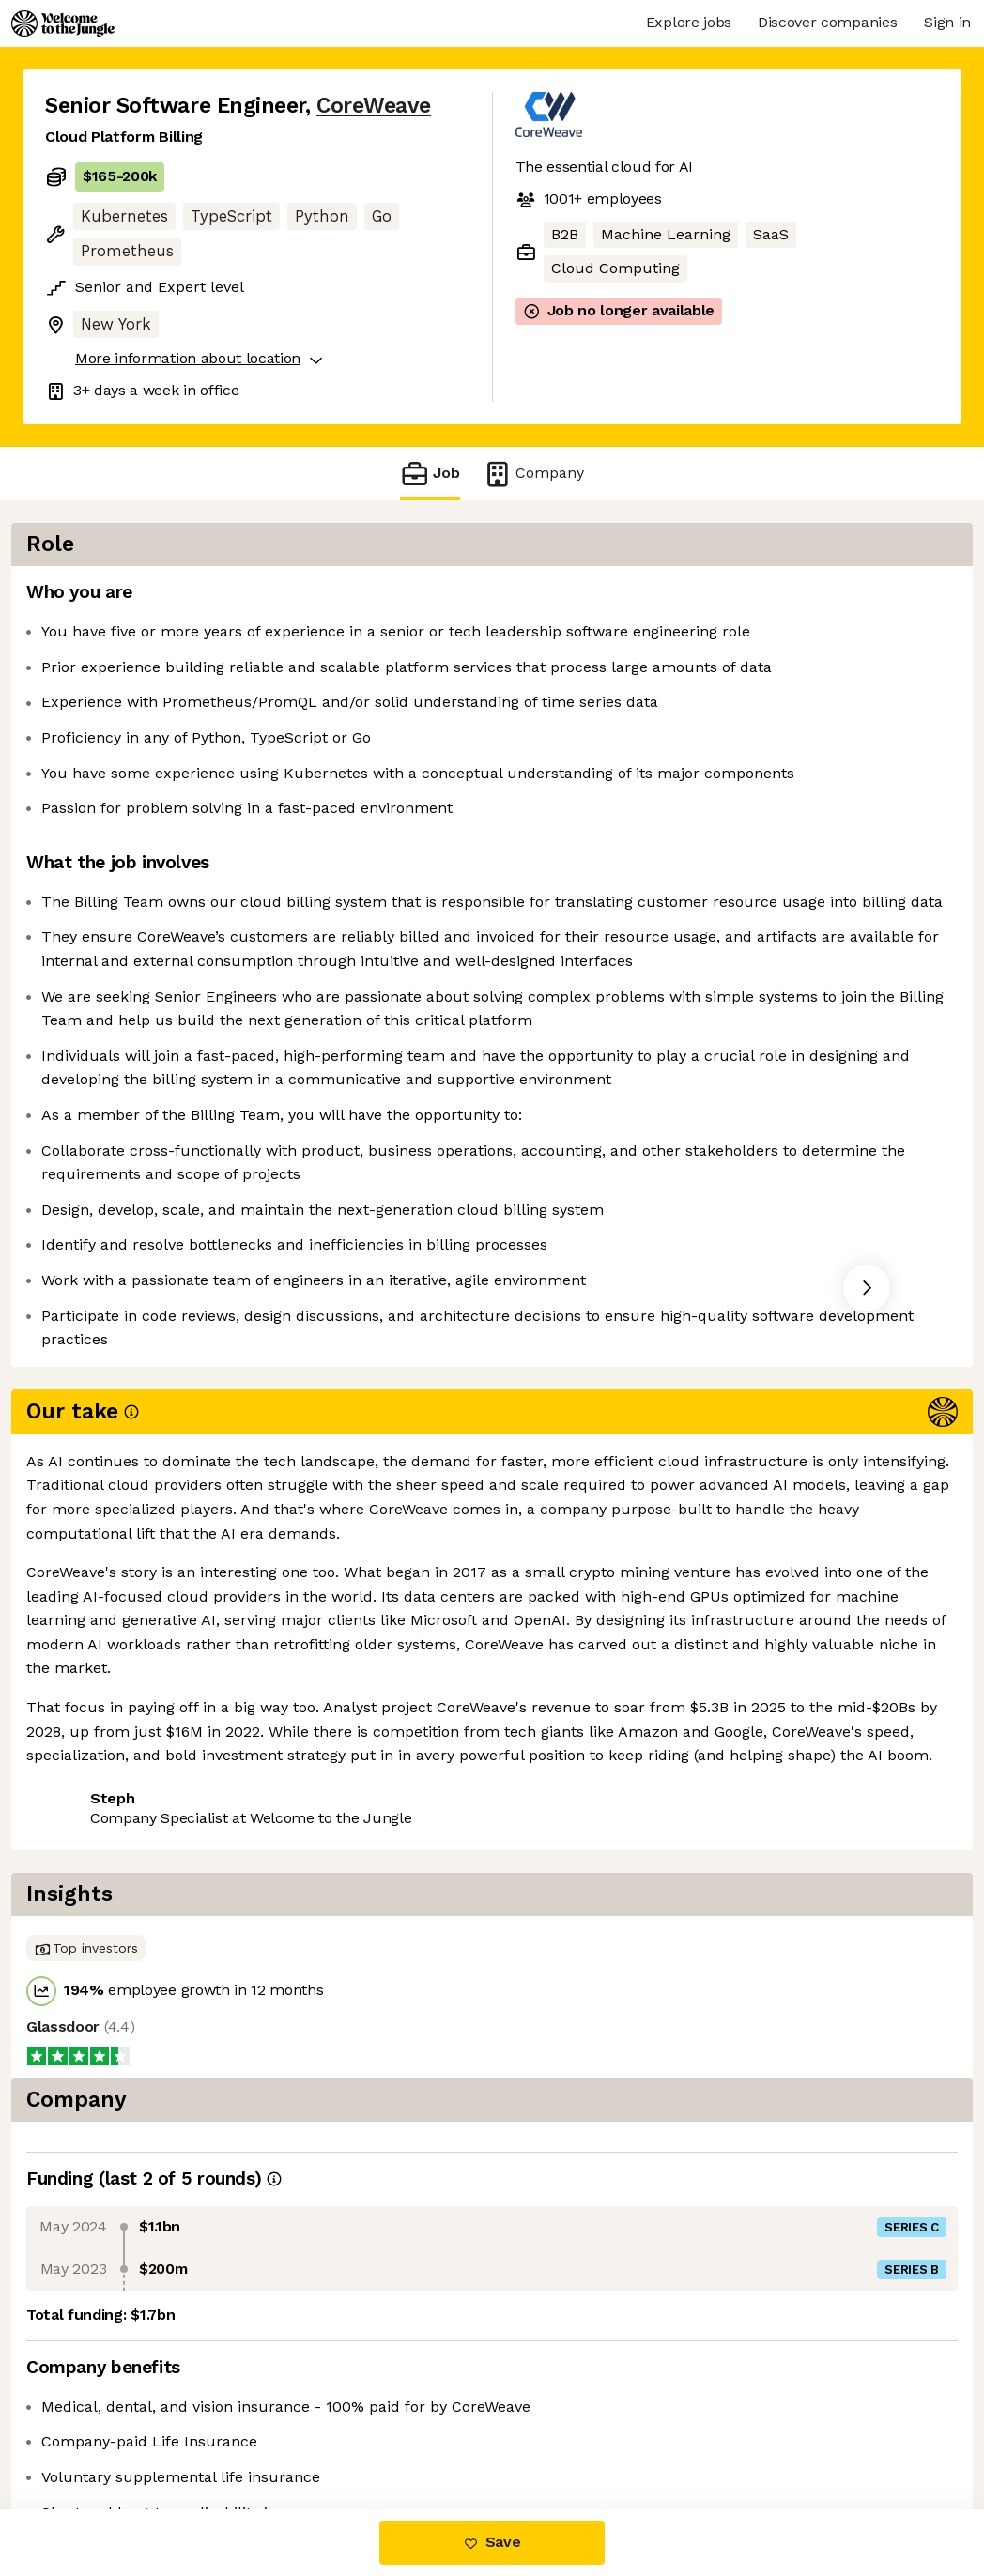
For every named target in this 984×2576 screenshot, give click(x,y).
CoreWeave (373, 105)
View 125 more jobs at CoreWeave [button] (298, 1845)
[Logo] (63, 23)
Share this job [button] (97, 1845)
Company (533, 473)
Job (430, 473)
